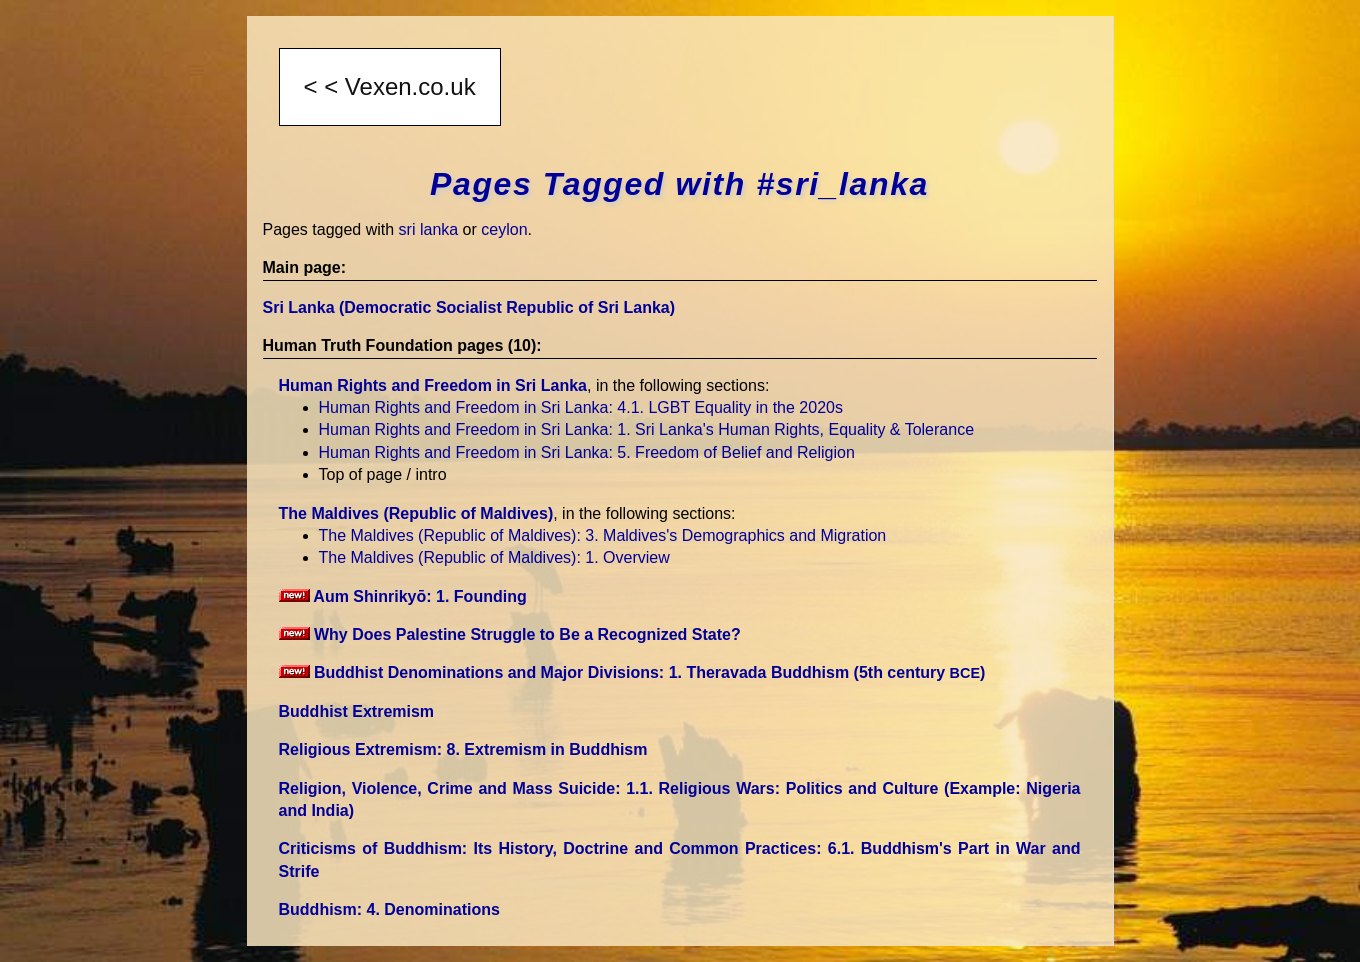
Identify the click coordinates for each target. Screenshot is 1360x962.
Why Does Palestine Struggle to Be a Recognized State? (510, 634)
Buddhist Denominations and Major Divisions (632, 672)
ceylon (504, 229)
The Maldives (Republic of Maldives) (416, 513)
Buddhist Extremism (357, 711)
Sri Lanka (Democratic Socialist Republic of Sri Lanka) (469, 307)
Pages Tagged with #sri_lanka (679, 184)
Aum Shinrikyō (403, 596)
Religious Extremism (463, 749)
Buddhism (389, 909)
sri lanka (429, 229)
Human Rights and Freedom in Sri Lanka (433, 385)
